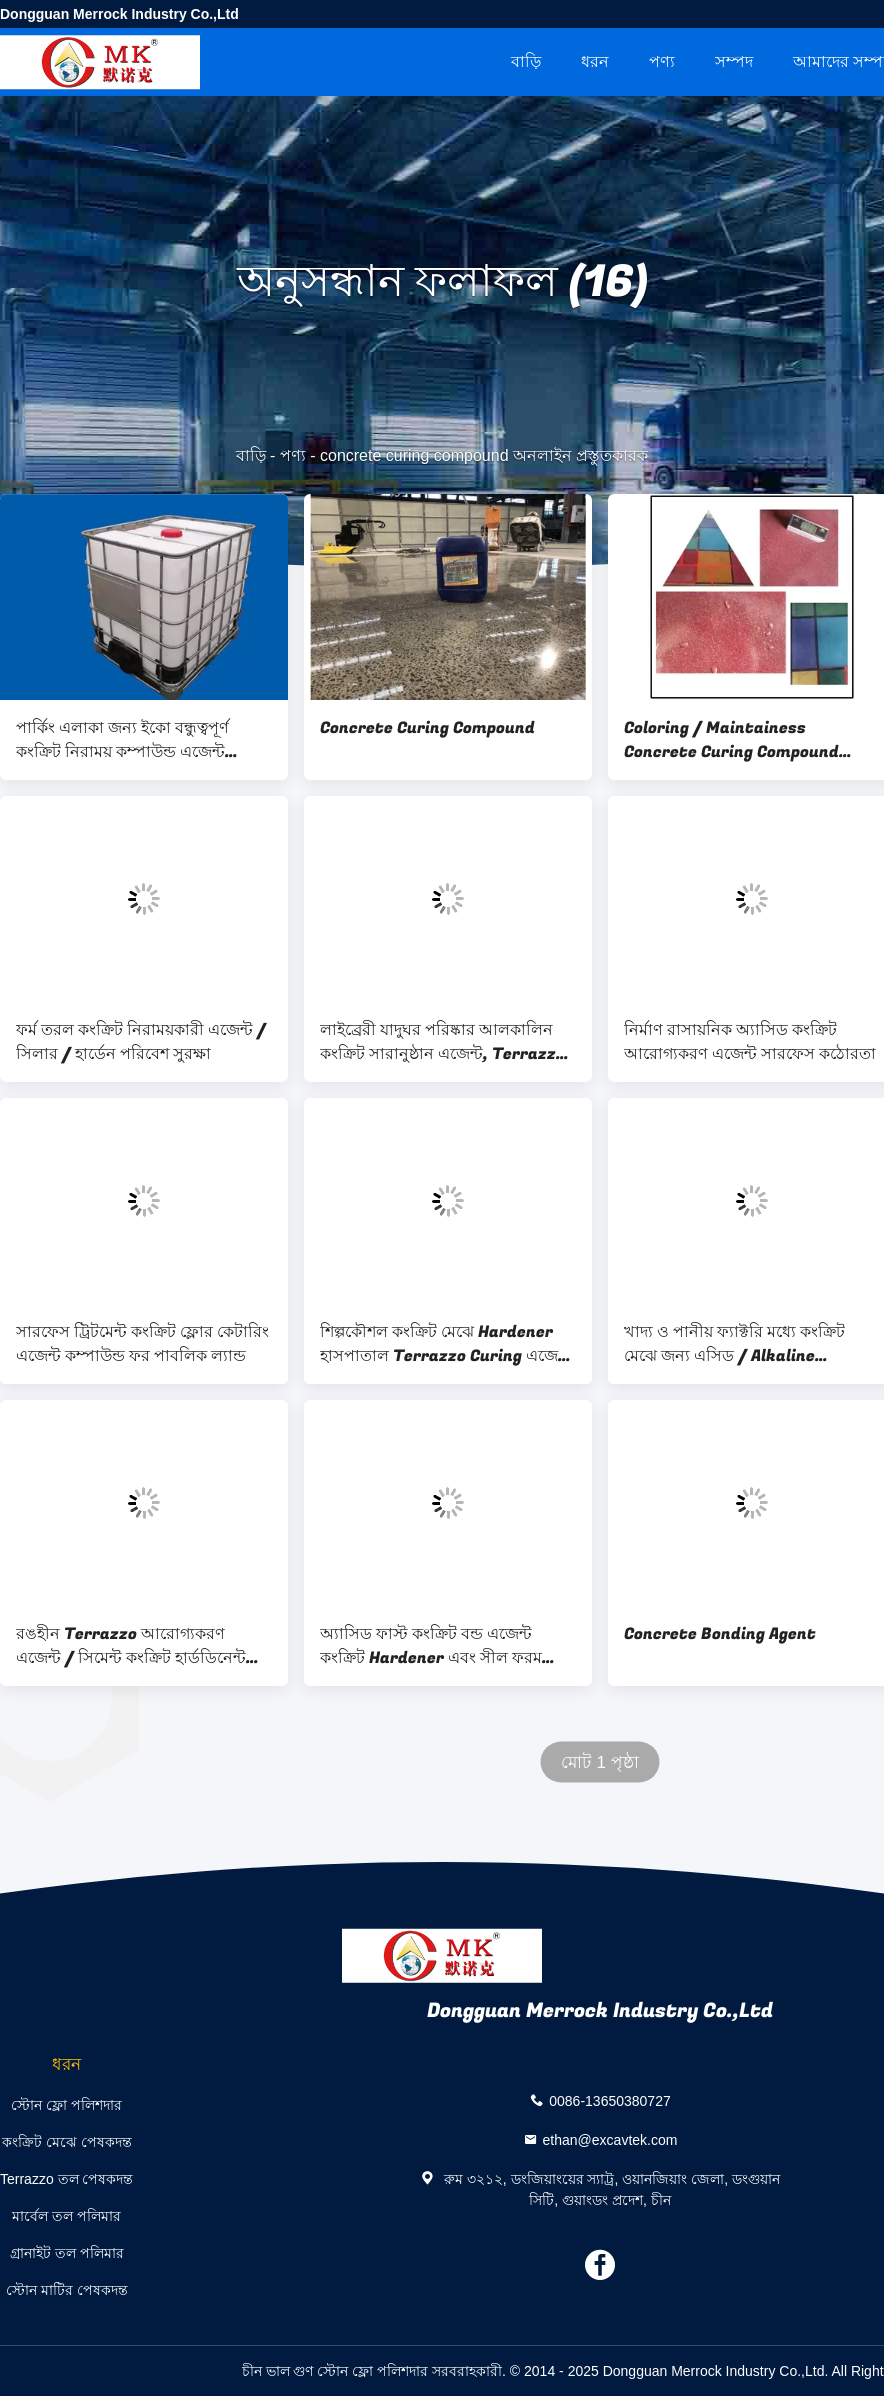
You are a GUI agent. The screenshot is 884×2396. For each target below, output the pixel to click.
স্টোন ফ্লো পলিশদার (66, 2105)
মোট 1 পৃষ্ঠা (600, 1762)
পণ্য (662, 61)
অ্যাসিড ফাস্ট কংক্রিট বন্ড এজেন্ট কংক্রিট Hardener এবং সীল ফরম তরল (431, 1646)
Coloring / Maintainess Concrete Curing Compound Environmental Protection (731, 740)
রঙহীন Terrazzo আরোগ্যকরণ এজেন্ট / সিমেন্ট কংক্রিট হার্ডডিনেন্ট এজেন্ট (131, 1646)
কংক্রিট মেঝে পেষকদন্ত (67, 2142)
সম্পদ (734, 61)
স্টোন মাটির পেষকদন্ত (67, 2290)
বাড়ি (526, 61)
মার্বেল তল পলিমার (66, 2216)
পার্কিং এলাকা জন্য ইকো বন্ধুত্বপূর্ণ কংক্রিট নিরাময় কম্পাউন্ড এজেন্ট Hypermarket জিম (122, 740)
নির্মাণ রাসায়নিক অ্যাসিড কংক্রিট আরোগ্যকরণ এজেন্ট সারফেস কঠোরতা (750, 1042)
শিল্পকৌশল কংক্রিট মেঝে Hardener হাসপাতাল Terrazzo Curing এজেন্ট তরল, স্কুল (445, 1344)
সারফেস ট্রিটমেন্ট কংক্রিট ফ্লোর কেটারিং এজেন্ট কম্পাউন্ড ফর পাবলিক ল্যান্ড (142, 1344)
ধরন (595, 61)
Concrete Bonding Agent (720, 1634)
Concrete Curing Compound (427, 728)
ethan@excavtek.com (610, 2139)
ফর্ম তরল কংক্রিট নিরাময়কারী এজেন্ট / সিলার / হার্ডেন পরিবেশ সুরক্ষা (141, 1042)
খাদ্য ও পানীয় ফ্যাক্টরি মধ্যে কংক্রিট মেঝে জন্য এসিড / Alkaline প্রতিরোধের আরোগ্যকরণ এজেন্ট (734, 1344)
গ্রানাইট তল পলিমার (67, 2253)
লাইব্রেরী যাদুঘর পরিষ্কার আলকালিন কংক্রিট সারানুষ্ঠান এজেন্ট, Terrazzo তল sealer (442, 1042)
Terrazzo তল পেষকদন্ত (66, 2179)
